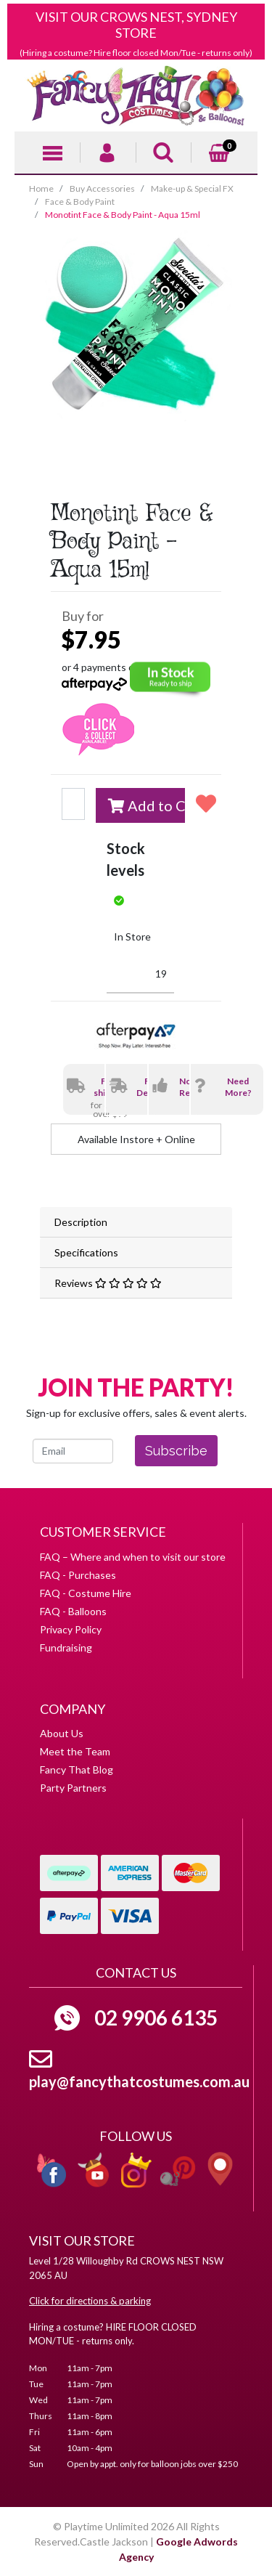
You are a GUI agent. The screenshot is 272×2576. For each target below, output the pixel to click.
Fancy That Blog (76, 1769)
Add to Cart (146, 805)
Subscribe (176, 1450)
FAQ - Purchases (78, 1575)
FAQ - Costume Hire (85, 1593)
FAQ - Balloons (73, 1611)
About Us (61, 1733)
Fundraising (66, 1647)
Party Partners (73, 1787)
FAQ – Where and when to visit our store (133, 1557)
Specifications (86, 1252)
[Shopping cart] (219, 150)
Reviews (108, 1283)
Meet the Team (75, 1751)
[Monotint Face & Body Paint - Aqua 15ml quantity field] (73, 804)
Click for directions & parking (90, 2301)
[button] (203, 803)
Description (80, 1222)
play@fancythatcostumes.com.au (139, 2081)
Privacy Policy (71, 1629)
